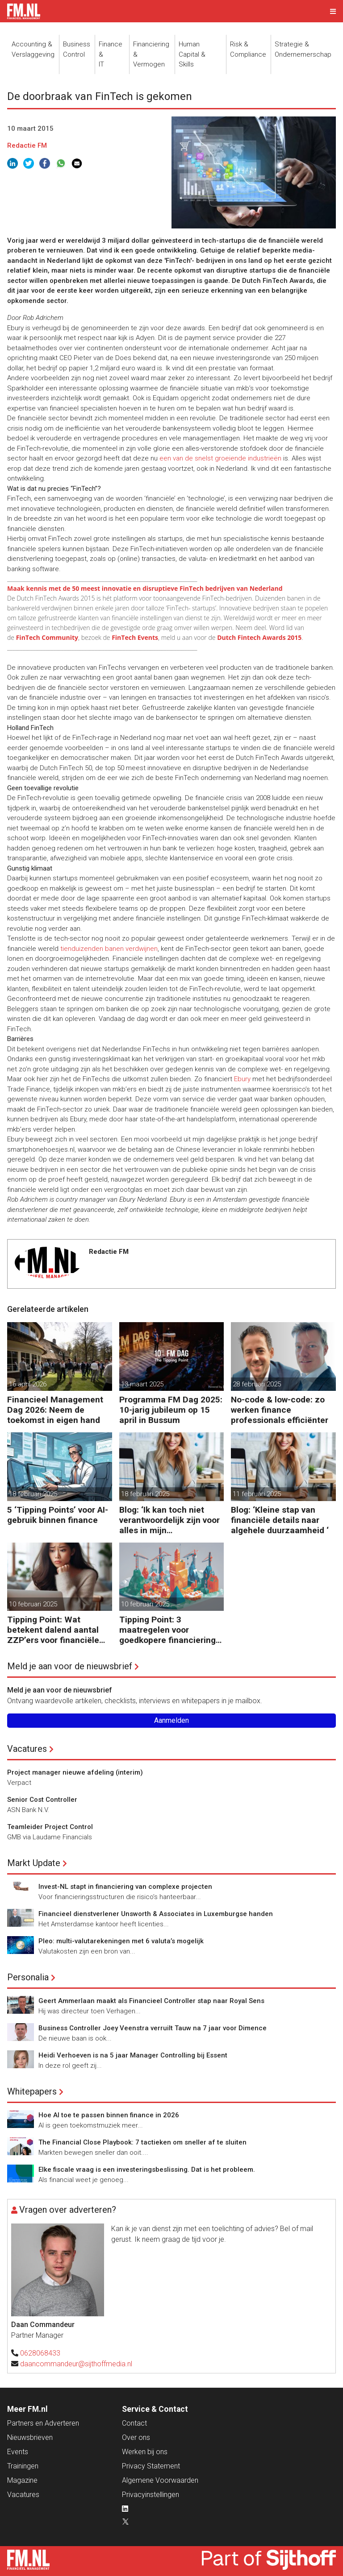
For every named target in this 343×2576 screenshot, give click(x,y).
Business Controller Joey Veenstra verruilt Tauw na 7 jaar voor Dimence (152, 2028)
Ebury (242, 1079)
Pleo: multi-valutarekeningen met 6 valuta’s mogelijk (121, 1941)
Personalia (28, 1977)
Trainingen (22, 2466)
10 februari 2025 (33, 1604)
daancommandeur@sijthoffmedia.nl (76, 2364)
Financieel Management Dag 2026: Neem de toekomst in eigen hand (55, 1409)
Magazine (22, 2480)
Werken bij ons (144, 2451)
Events (17, 2451)
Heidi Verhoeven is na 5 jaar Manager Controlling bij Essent (132, 2055)
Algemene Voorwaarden (160, 2480)
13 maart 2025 (142, 1384)
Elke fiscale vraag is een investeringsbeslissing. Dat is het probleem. (146, 2169)
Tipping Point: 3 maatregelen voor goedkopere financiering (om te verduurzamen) (167, 1629)
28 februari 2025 (257, 1384)
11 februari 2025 (257, 1494)
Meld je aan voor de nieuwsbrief (69, 1666)
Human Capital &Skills (192, 54)
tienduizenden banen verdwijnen (109, 949)
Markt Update (33, 1863)
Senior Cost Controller (42, 1800)
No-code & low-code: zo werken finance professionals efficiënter (279, 1409)
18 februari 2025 (33, 1494)
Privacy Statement (151, 2466)
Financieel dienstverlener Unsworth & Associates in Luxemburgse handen (155, 1914)
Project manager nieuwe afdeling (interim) (75, 1772)
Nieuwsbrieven (30, 2437)
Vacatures (27, 1748)
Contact (134, 2423)
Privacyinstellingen (150, 2494)
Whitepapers (32, 2091)
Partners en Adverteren (43, 2423)
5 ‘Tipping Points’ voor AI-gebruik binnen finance (57, 1515)
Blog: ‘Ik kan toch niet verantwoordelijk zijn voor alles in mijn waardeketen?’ (169, 1520)
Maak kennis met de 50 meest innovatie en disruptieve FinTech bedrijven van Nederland (145, 588)
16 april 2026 (27, 1384)
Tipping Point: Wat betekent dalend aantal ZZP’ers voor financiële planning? (53, 1629)
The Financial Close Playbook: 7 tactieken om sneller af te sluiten (142, 2142)
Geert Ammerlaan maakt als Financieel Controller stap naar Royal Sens (151, 2001)
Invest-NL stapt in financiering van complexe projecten (125, 1887)
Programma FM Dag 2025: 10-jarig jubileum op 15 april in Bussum (170, 1409)
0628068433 (40, 2353)
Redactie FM (27, 145)
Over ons (136, 2437)
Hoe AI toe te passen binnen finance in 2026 (108, 2115)
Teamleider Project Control (50, 1827)
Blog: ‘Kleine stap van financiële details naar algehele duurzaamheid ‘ (280, 1520)
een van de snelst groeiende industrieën (220, 458)
